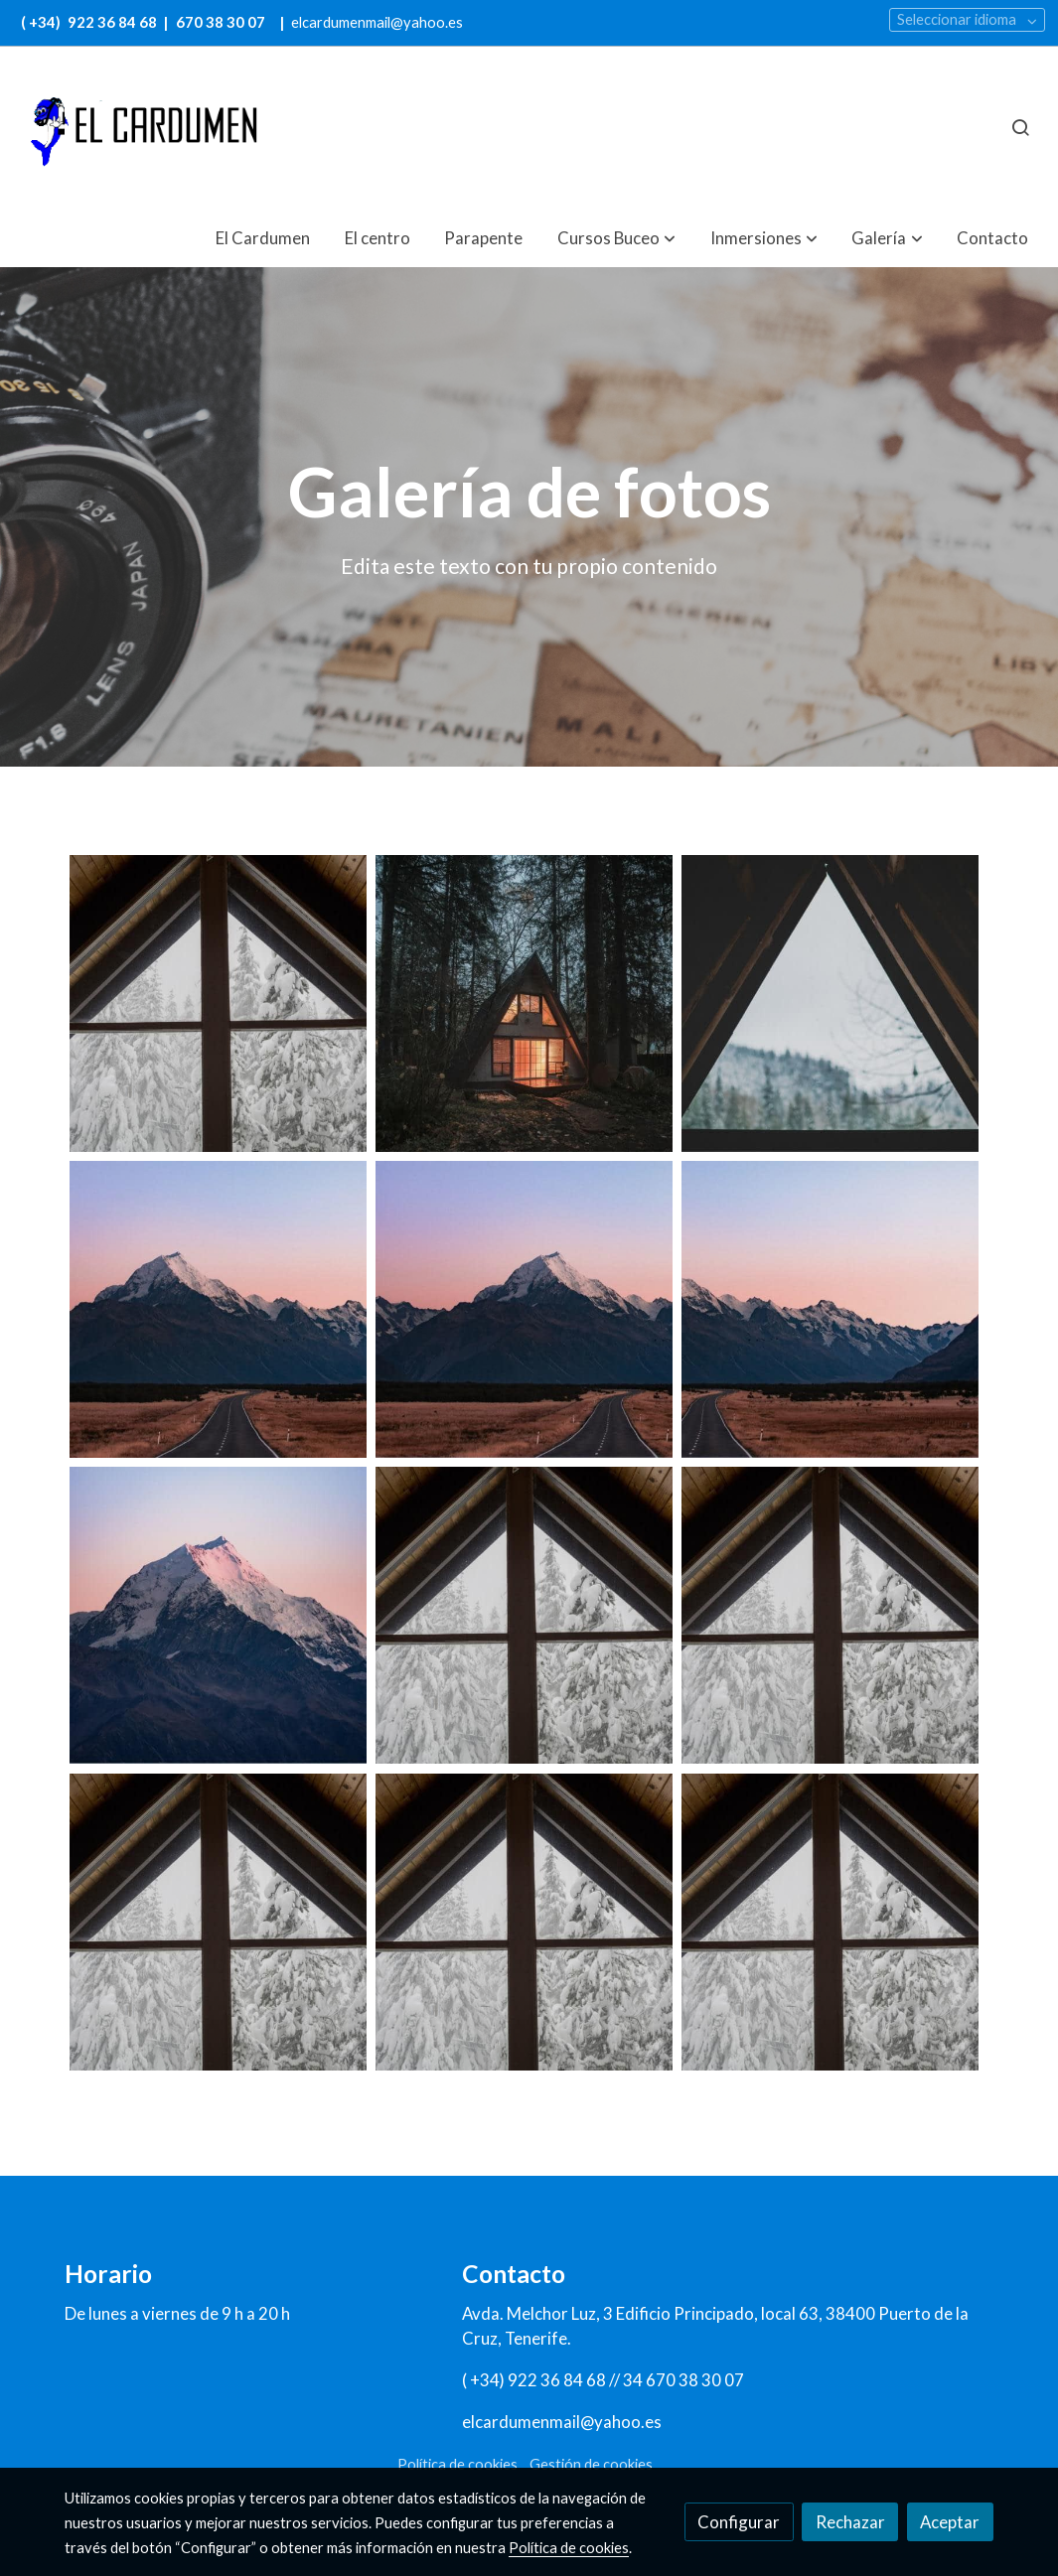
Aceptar (950, 2521)
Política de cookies (457, 2464)
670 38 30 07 (220, 22)
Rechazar (850, 2521)
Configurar (738, 2521)
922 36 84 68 (114, 22)
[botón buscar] (1020, 127)
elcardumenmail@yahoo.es (377, 22)
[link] (140, 127)
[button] (616, 238)
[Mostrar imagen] (218, 1003)
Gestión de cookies (591, 2464)
